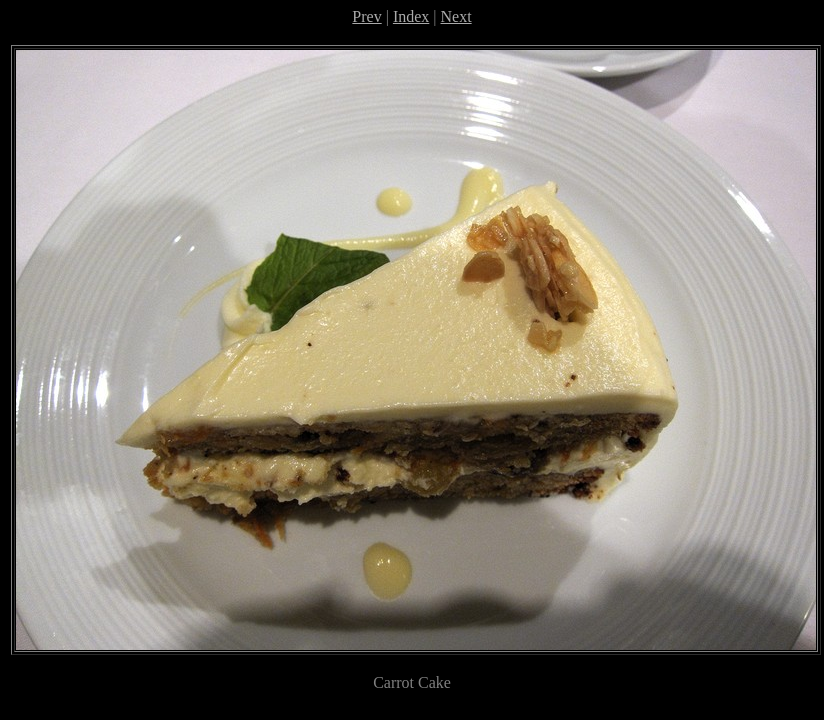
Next (456, 16)
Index (411, 16)
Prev (366, 16)
